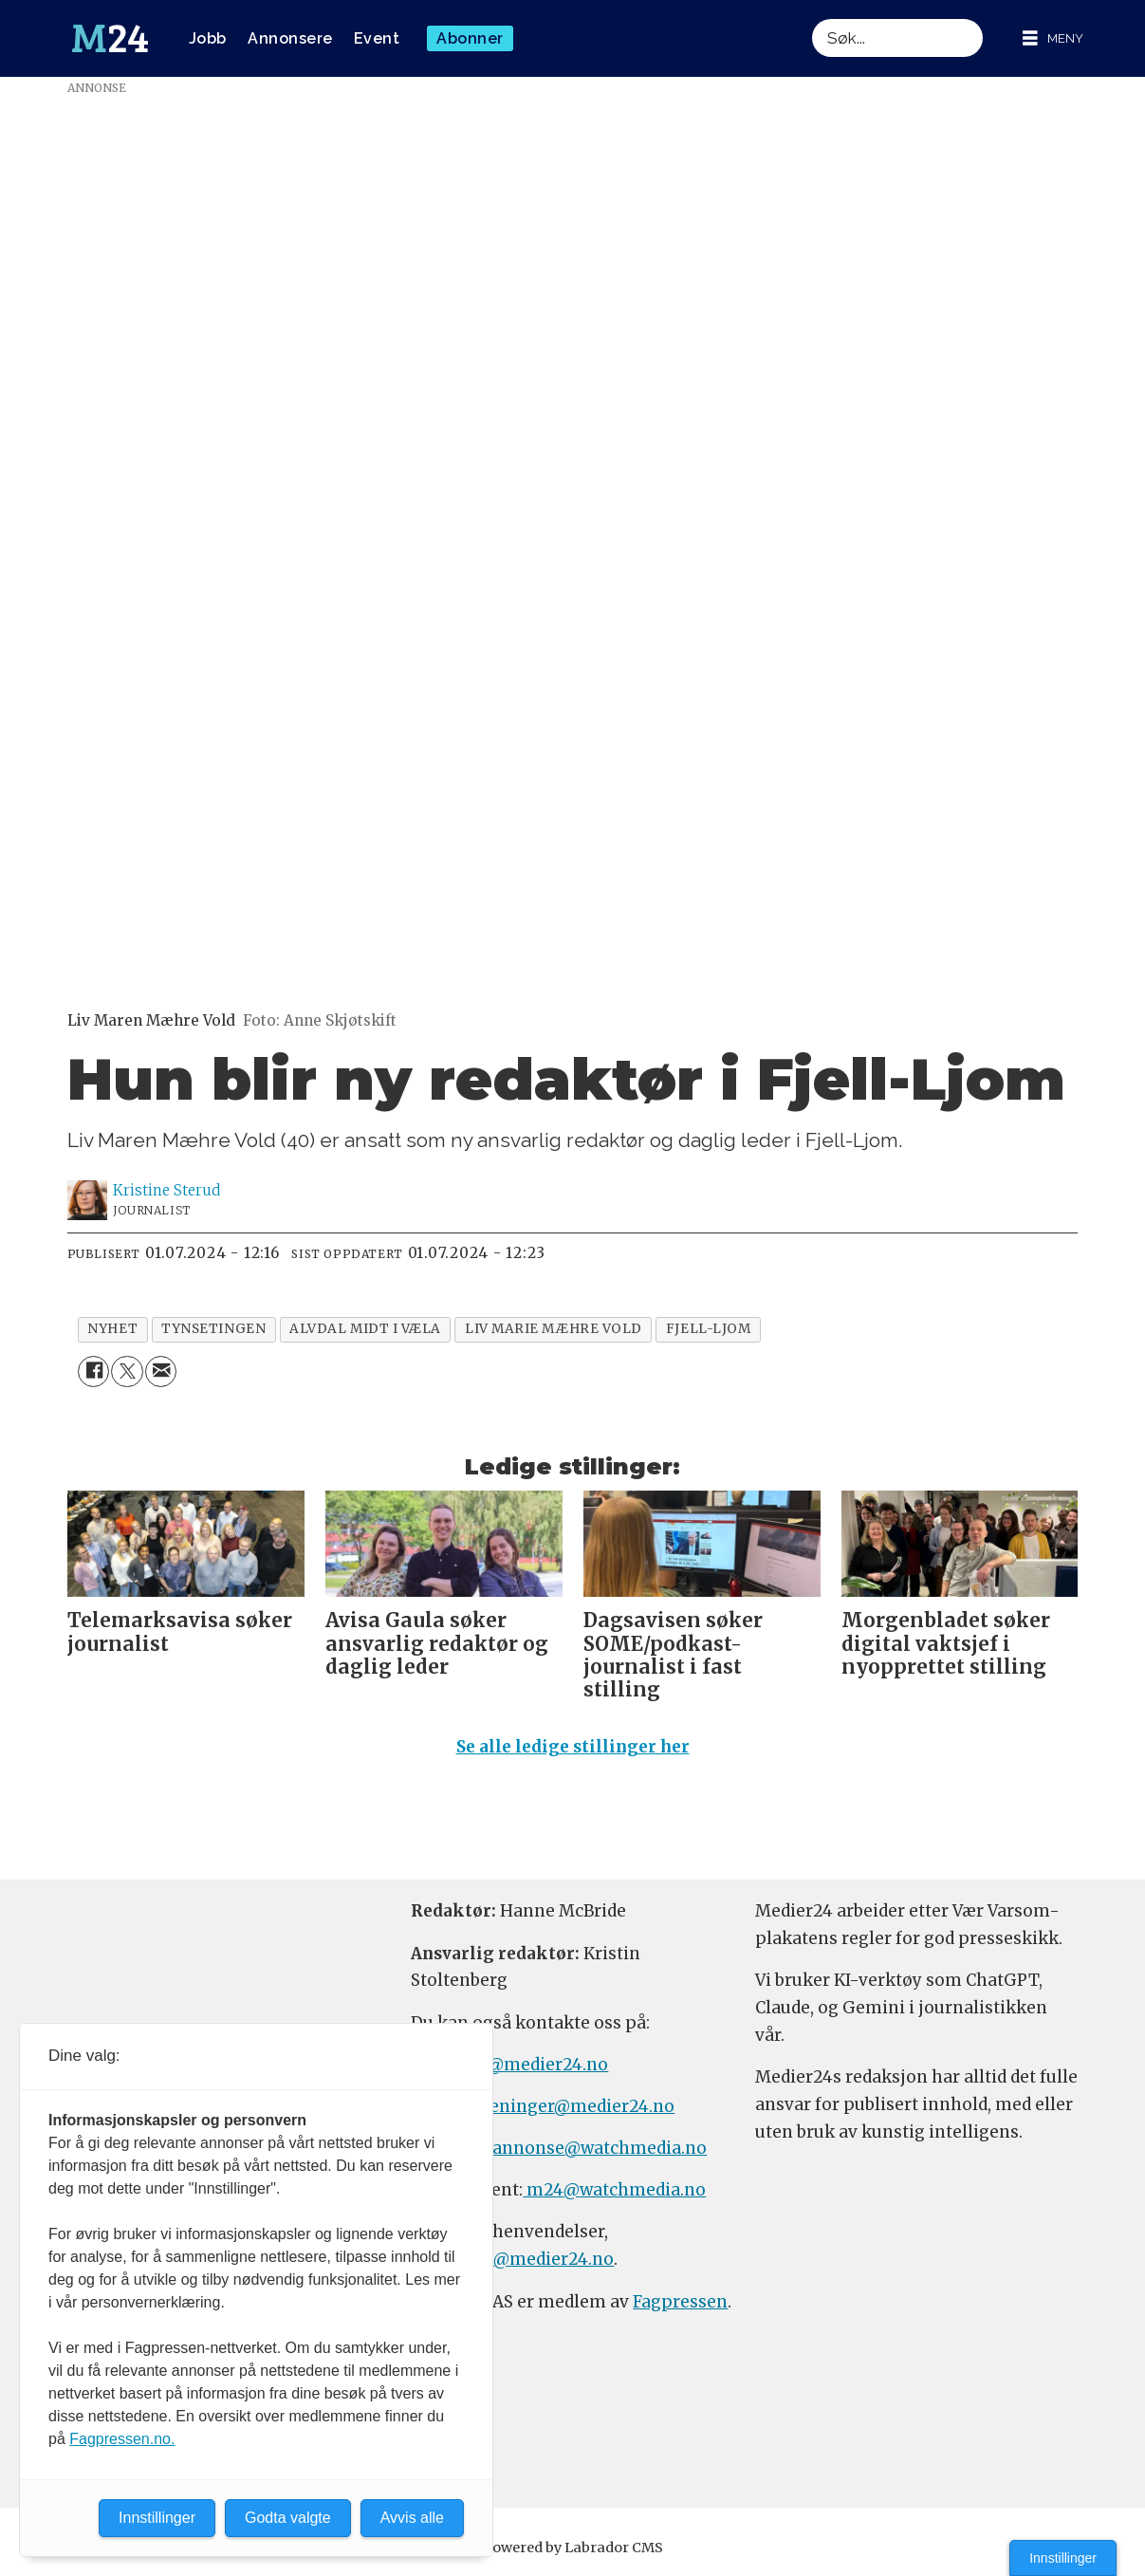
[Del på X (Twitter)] (126, 1371)
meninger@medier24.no (573, 2106)
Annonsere (290, 38)
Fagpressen (680, 2301)
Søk (811, 18)
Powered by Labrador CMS (573, 2547)
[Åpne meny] (1053, 38)
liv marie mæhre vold (553, 1329)
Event (377, 38)
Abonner (470, 38)
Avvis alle (412, 2518)
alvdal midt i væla (365, 1329)
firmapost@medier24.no (512, 2259)
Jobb (208, 38)
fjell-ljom (708, 1329)
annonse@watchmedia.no (599, 2148)
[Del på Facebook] (93, 1371)
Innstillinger (1063, 2558)
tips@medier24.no (531, 2064)
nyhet (112, 1329)
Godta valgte (288, 2518)
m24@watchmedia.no (614, 2189)
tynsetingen (213, 1329)
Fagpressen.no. (122, 2439)
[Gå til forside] (110, 39)
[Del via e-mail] (160, 1371)
